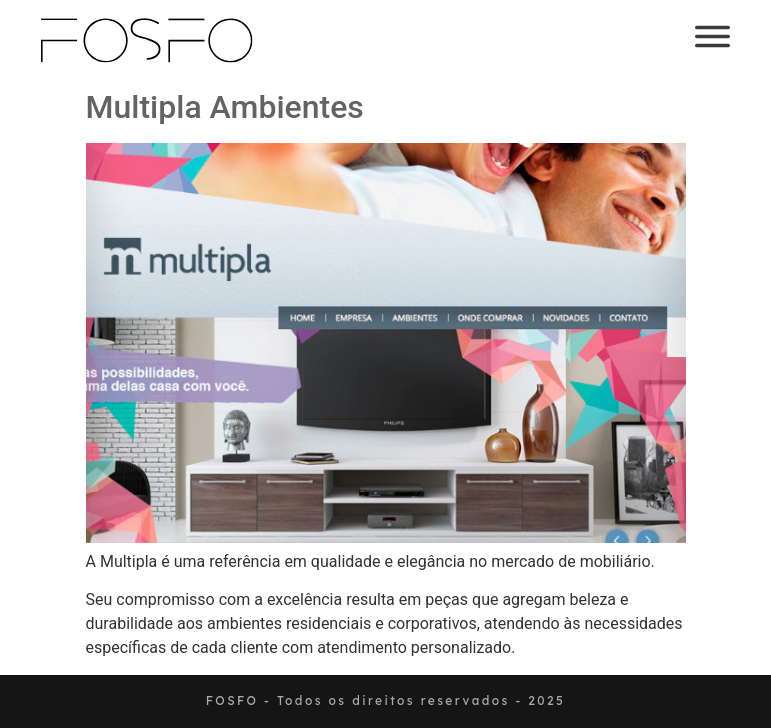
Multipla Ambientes (225, 107)
